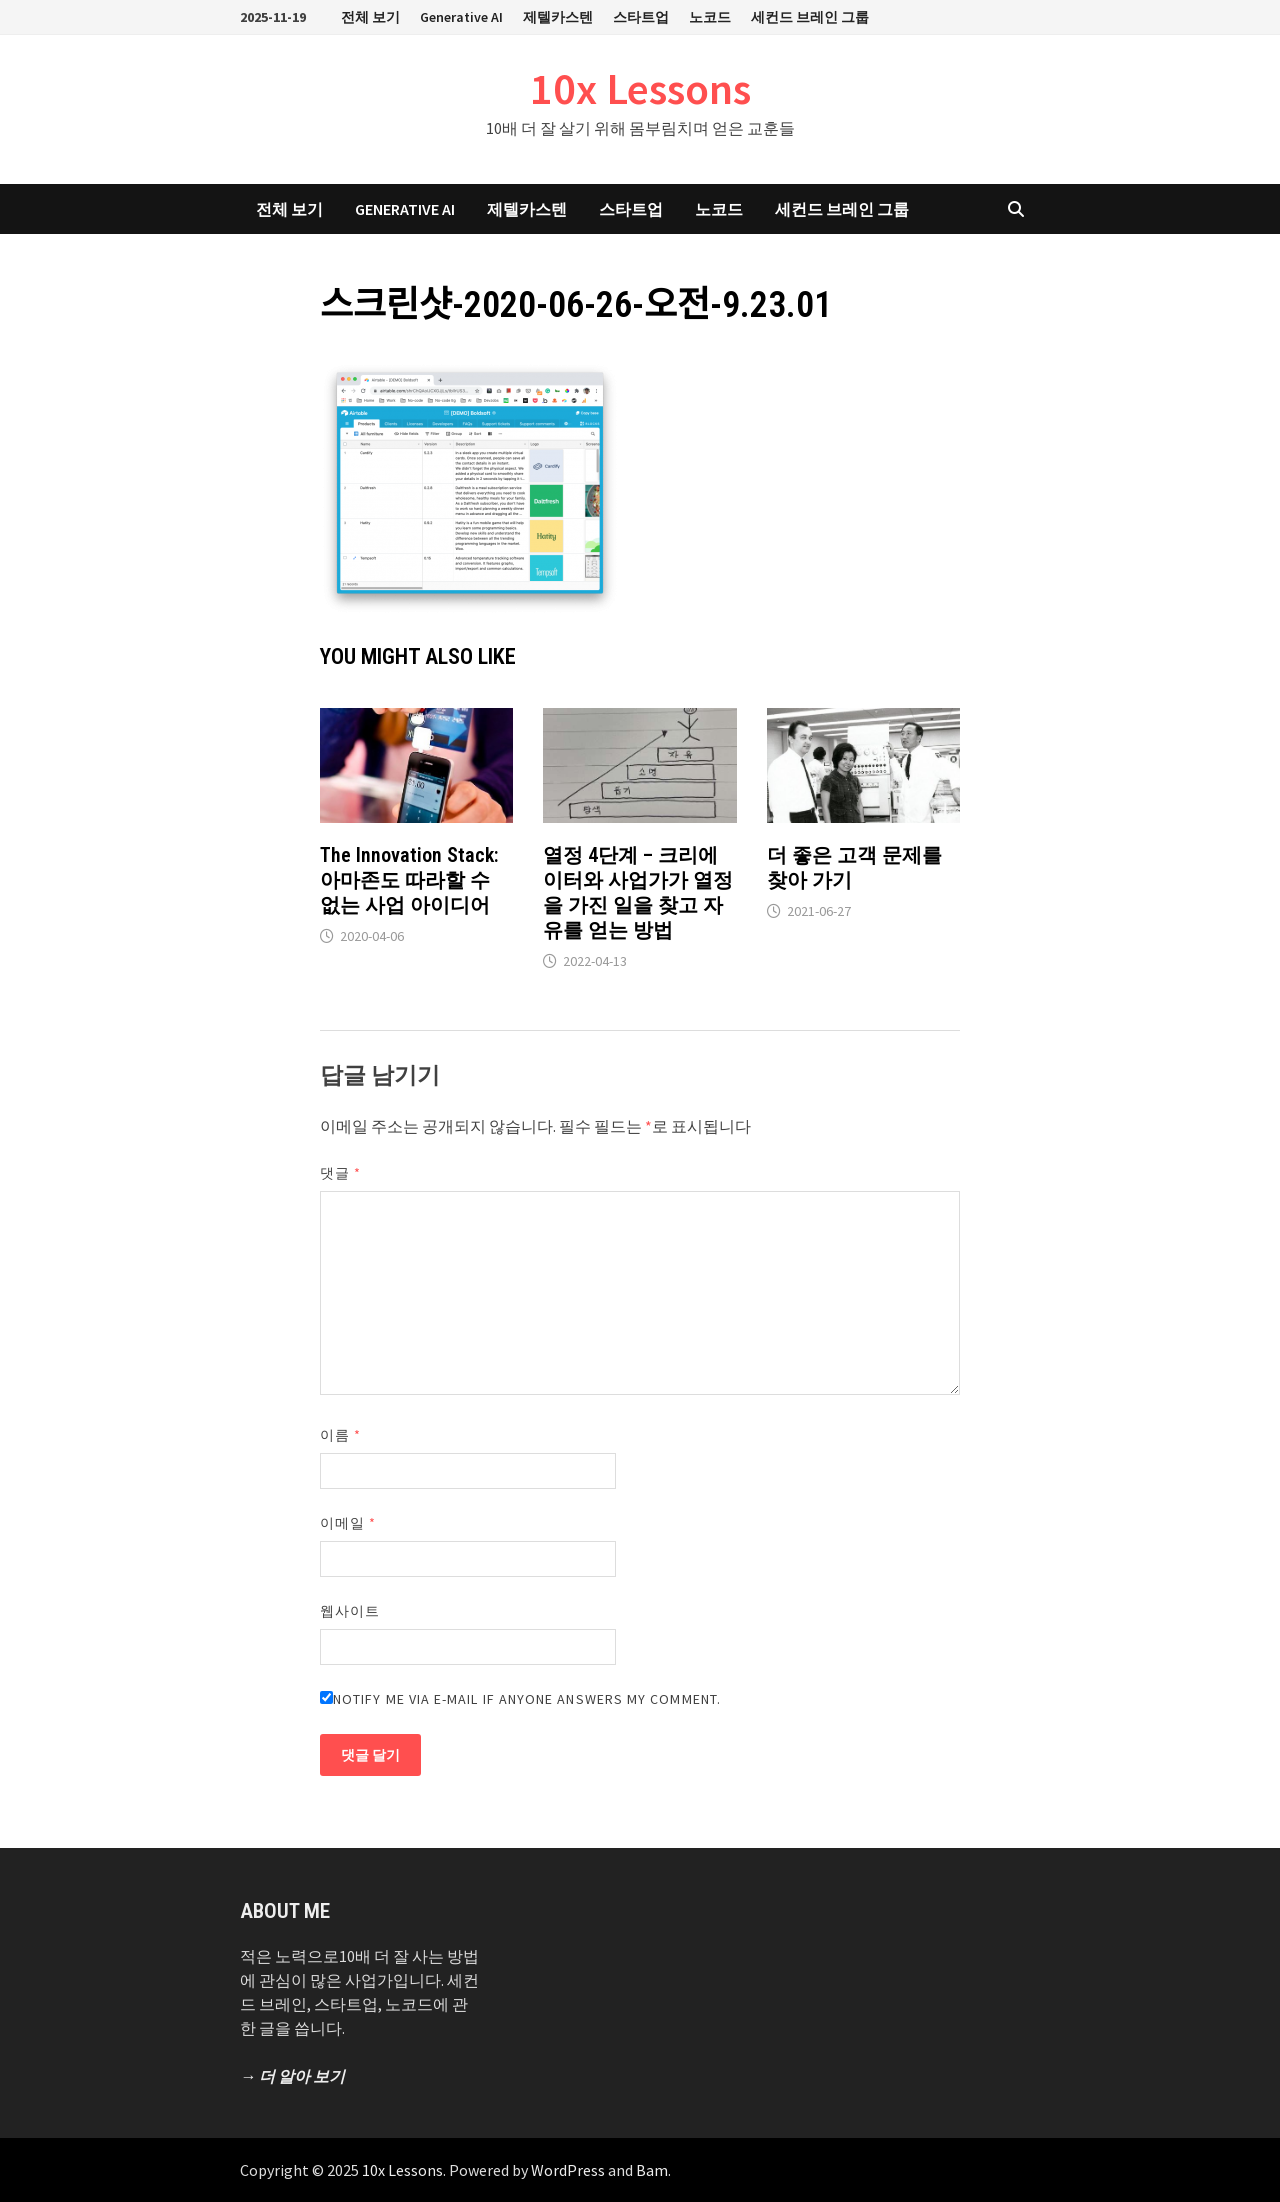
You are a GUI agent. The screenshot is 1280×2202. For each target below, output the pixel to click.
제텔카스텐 (558, 17)
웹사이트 (350, 1611)
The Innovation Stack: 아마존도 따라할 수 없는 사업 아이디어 (409, 880)
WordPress (568, 2170)
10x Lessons (640, 88)
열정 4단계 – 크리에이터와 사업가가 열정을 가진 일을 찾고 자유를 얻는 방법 (638, 892)
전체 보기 (370, 17)
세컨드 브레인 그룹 (810, 17)
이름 (340, 1435)
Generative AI (461, 17)
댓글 (340, 1173)
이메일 (348, 1523)
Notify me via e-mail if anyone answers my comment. (520, 1699)
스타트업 (641, 17)
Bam (652, 2170)
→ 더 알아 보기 (292, 2076)
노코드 (710, 17)
